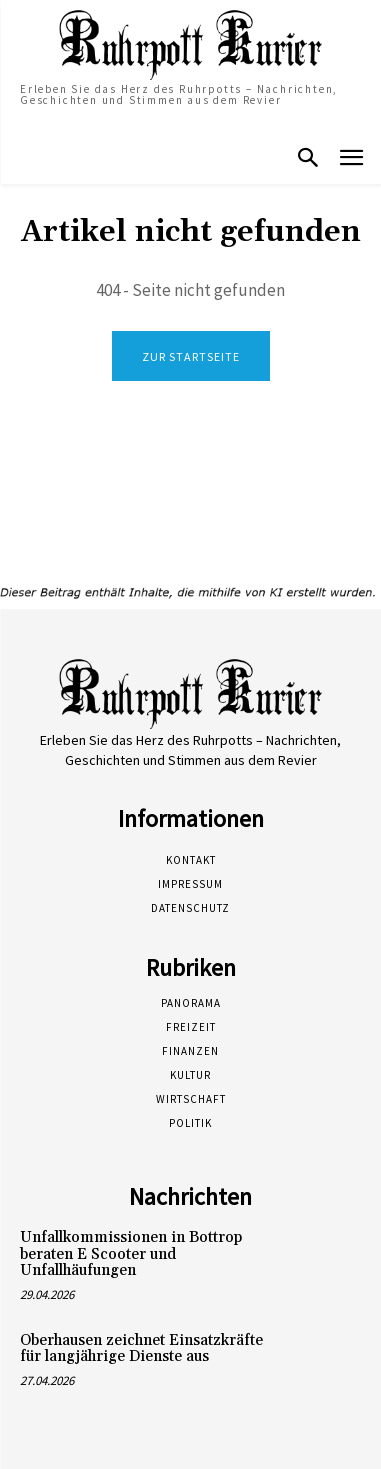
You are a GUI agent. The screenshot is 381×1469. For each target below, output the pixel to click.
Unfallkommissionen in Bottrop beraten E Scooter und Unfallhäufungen (131, 1254)
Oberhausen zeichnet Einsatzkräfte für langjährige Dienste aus (141, 1349)
